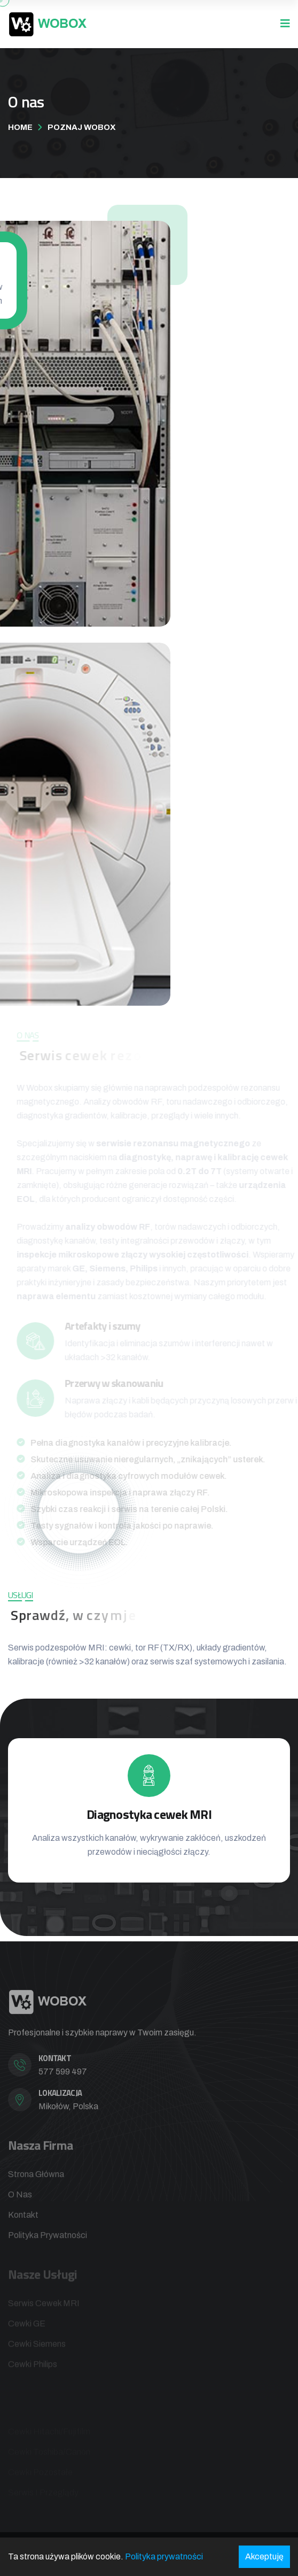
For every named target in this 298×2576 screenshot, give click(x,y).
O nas (20, 2198)
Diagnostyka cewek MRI (149, 1814)
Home (20, 127)
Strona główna (36, 2177)
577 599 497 (62, 2075)
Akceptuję (264, 2556)
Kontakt (23, 2218)
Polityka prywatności (47, 2238)
